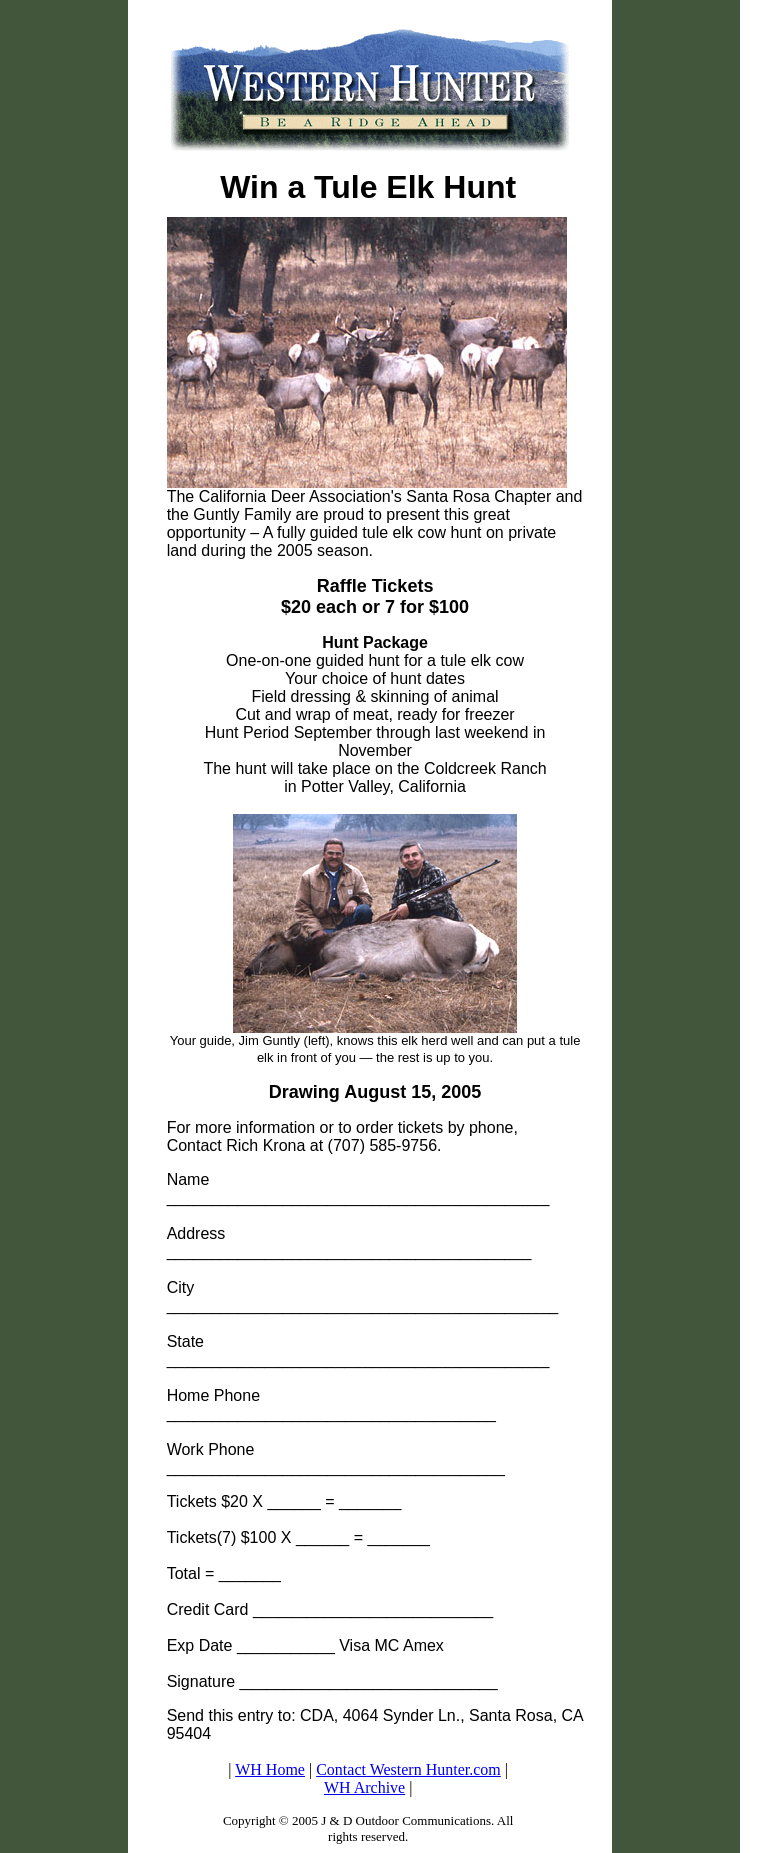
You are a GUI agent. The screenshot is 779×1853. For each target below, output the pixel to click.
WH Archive (364, 1787)
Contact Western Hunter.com (408, 1769)
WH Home (270, 1769)
